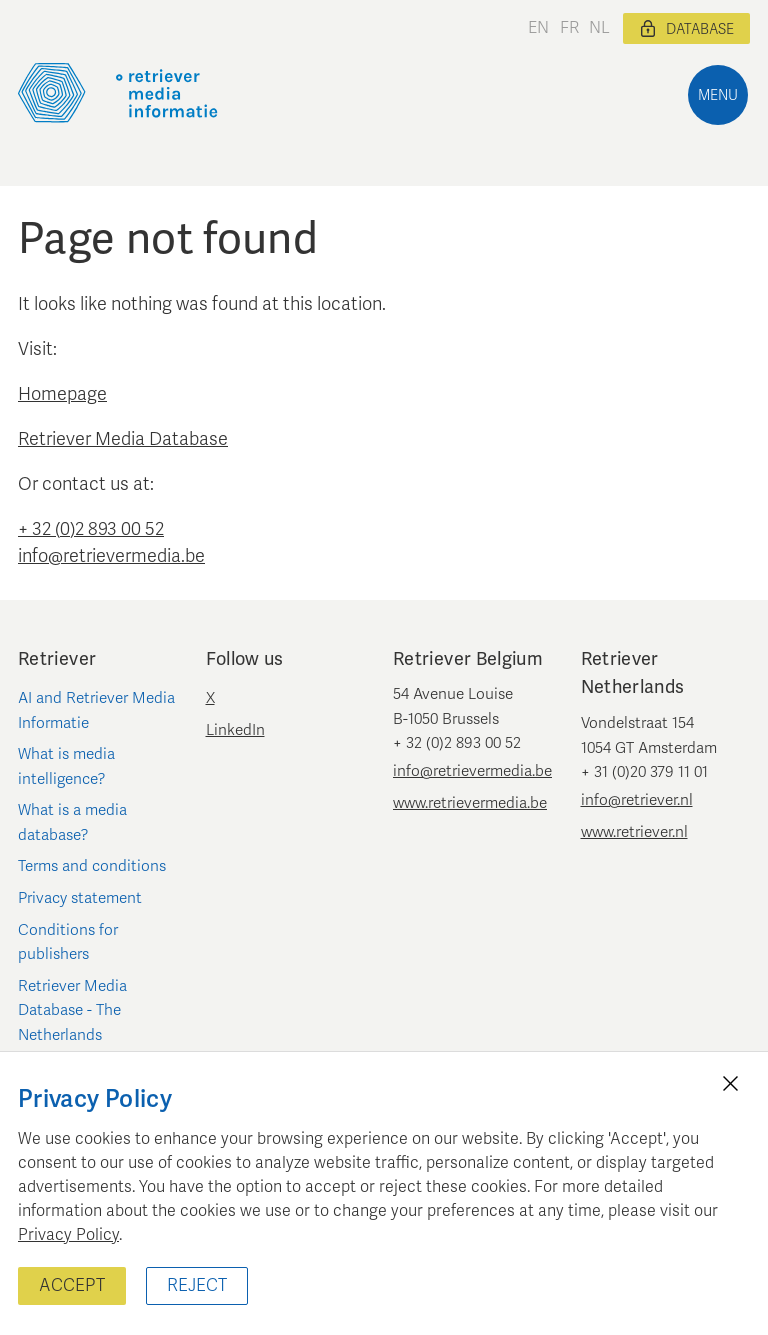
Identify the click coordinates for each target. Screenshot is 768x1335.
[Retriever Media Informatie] (118, 93)
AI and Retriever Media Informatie (96, 710)
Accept (72, 1285)
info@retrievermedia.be (111, 556)
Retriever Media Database (123, 439)
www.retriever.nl (634, 832)
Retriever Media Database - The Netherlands (72, 1010)
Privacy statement (80, 898)
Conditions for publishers (68, 942)
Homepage (62, 394)
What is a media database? (72, 822)
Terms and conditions (92, 866)
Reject (197, 1285)
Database (686, 29)
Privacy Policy (68, 1235)
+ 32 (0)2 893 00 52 (91, 529)
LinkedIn (235, 730)
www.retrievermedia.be (470, 803)
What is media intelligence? (66, 766)
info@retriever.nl (637, 800)
